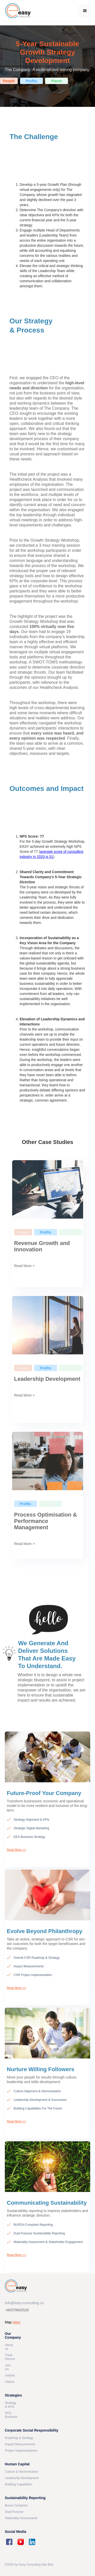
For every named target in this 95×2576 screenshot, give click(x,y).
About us (9, 2347)
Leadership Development (22, 2478)
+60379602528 (17, 2310)
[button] (85, 10)
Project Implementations (21, 2450)
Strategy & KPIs (10, 2404)
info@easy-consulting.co (24, 2303)
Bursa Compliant (16, 2505)
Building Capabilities (18, 2484)
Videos (9, 2382)
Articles (10, 2375)
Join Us (8, 2367)
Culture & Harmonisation (21, 2471)
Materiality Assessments (21, 2518)
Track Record (10, 2357)
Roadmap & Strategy (19, 2438)
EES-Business (11, 2415)
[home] (17, 10)
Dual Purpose (14, 2512)
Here (16, 2322)
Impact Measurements (20, 2444)
